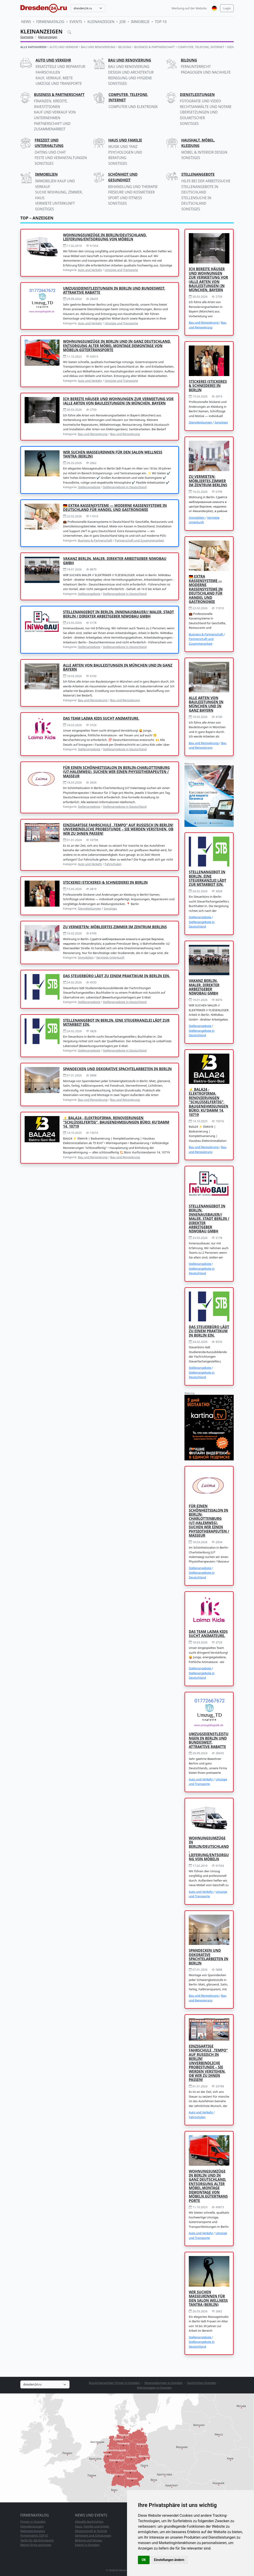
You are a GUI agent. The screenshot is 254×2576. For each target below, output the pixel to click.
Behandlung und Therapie (133, 186)
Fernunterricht (196, 66)
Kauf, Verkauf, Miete (54, 78)
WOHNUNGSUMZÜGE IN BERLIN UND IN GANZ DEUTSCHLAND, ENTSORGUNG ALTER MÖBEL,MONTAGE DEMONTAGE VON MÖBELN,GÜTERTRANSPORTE (117, 345)
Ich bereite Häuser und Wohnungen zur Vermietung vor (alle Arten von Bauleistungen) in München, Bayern (118, 401)
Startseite (26, 37)
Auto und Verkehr (53, 60)
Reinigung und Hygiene (130, 78)
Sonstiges (117, 83)
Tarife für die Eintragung (37, 2540)
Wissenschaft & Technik (91, 2531)
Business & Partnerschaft (59, 94)
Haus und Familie (125, 140)
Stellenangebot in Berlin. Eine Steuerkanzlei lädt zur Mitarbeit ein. (116, 1022)
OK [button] (144, 2560)
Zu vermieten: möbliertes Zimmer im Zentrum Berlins (115, 927)
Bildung (189, 60)
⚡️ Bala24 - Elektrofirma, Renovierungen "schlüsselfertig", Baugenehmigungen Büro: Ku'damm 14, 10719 (116, 1122)
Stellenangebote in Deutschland (125, 487)
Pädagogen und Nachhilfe (206, 72)
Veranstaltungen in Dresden (163, 2383)
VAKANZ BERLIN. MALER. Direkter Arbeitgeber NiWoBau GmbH (114, 560)
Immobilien (46, 174)
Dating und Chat (50, 152)
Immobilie (140, 21)
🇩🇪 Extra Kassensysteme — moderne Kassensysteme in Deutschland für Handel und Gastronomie (115, 507)
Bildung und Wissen (88, 2540)
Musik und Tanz (122, 146)
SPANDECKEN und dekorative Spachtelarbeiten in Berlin (117, 1069)
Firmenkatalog (50, 21)
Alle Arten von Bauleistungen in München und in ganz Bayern (117, 667)
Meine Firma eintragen (36, 2545)
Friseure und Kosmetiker (131, 192)
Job (123, 21)
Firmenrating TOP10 (34, 2535)
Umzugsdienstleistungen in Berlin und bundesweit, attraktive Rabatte (114, 290)
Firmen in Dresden (33, 2521)
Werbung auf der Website (189, 8)
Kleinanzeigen (100, 21)
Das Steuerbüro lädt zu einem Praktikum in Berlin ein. (116, 976)
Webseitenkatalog (32, 2531)
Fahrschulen (48, 72)
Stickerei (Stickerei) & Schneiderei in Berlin (105, 882)
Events (76, 21)
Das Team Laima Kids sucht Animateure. (101, 718)
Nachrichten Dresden (201, 2383)
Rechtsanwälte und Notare (206, 106)
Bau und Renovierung (129, 60)
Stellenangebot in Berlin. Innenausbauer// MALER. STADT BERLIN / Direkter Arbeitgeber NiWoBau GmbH (118, 614)
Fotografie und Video (200, 101)
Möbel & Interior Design (204, 152)
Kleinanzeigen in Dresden (154, 2387)
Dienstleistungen (197, 94)
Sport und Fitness (125, 198)
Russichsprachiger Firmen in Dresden (114, 2383)
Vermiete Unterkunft (55, 203)
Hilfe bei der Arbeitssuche (206, 181)
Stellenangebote (198, 174)
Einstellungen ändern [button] (169, 2560)
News (26, 21)
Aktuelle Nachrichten (89, 2521)
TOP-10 (161, 21)
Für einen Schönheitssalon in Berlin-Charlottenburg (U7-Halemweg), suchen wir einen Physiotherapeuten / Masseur (116, 772)
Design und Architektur (131, 72)
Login (227, 8)
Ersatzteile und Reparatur (60, 66)
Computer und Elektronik (133, 106)
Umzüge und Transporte (59, 83)
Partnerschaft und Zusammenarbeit (139, 540)
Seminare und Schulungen (93, 2535)
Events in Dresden (87, 2545)
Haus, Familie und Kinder (92, 2526)
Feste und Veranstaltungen (61, 157)
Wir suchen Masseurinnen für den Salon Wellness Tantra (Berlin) (112, 454)
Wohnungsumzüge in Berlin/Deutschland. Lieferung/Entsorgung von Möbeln (105, 237)
